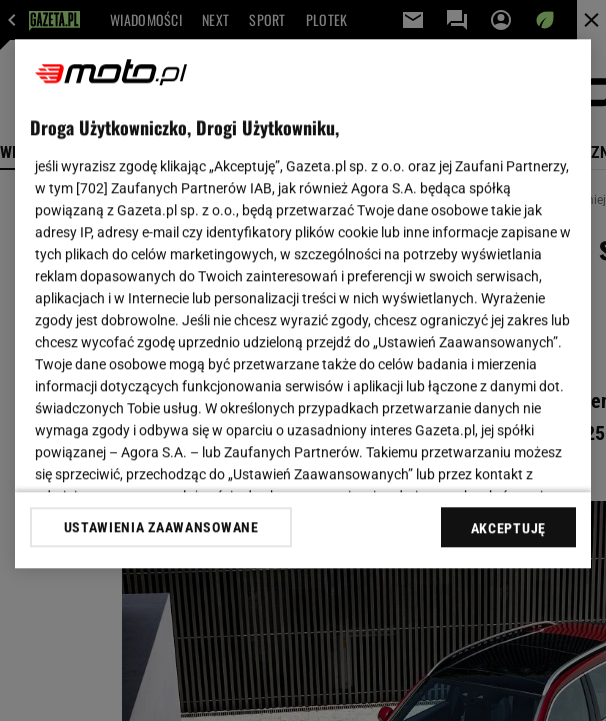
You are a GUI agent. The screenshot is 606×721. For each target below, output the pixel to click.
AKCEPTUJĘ (508, 528)
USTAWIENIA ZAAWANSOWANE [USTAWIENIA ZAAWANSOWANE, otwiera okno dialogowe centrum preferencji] (161, 527)
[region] (303, 303)
